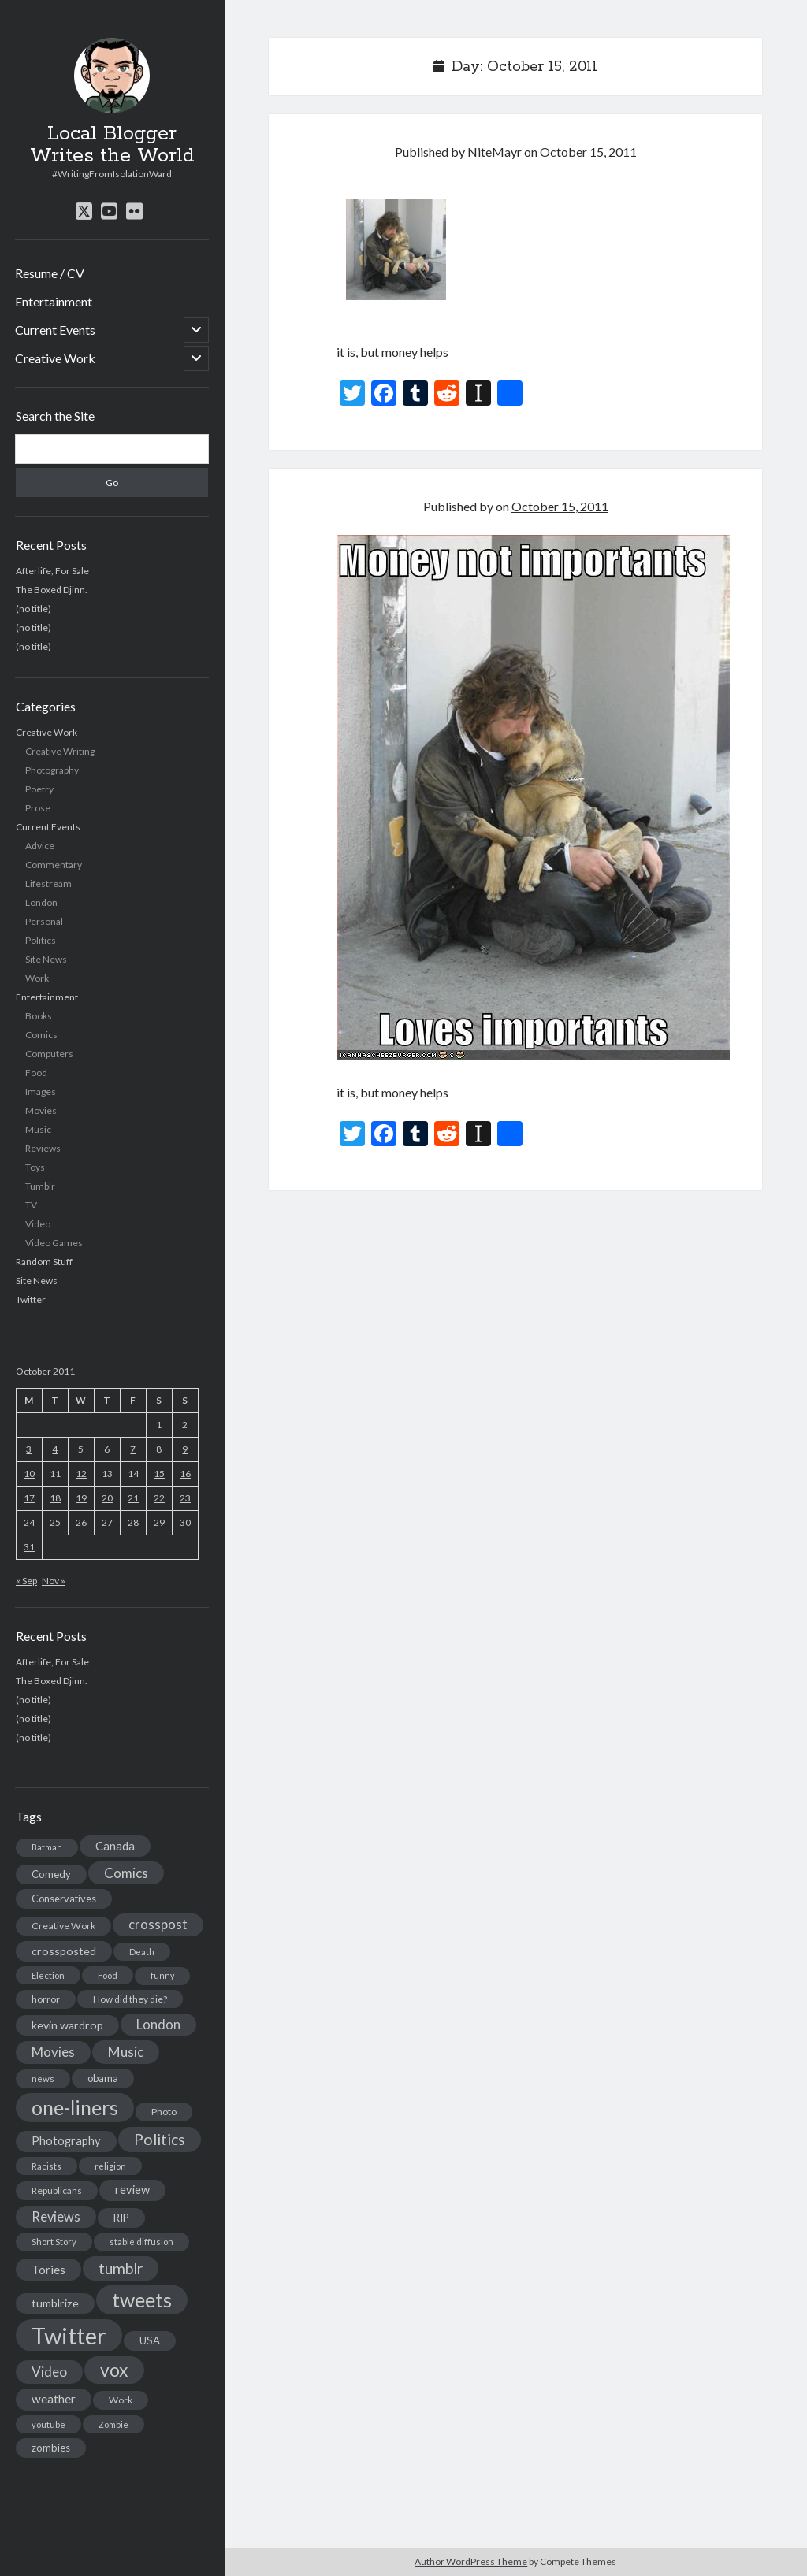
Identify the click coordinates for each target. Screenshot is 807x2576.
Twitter (31, 1299)
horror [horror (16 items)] (46, 1999)
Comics (41, 1035)
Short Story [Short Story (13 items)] (54, 2241)
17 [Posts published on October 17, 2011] (29, 1498)
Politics (40, 940)
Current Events (55, 329)
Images (40, 1091)
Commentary (53, 864)
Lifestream (48, 883)
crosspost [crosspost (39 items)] (158, 1924)
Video (37, 1224)
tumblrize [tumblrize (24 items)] (55, 2303)
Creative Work (55, 358)
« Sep (26, 1581)
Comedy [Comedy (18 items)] (51, 1874)
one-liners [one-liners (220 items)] (75, 2107)
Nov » (53, 1581)
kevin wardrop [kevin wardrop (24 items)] (67, 2025)
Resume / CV (49, 272)
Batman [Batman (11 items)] (47, 1847)
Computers (49, 1054)
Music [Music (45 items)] (125, 2051)
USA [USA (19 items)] (149, 2340)
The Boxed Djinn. (51, 590)
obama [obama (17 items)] (102, 2078)
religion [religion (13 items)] (110, 2166)
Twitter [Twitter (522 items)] (69, 2335)
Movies (41, 1110)
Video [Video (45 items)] (49, 2371)
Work (37, 978)
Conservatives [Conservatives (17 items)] (64, 1898)
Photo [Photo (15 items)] (164, 2112)
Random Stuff (44, 1262)
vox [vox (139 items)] (114, 2370)
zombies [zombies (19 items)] (51, 2447)
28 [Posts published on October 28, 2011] (133, 1522)
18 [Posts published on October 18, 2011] (55, 1498)
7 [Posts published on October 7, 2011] (133, 1449)
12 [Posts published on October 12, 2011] (81, 1473)
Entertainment (53, 301)
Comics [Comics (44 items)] (126, 1873)
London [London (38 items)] (158, 2024)
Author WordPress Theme (471, 2561)
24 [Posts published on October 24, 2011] (29, 1522)
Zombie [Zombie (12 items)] (113, 2424)
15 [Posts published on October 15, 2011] (159, 1473)
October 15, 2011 (588, 151)
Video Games (54, 1243)
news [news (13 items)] (43, 2078)
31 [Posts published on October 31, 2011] (29, 1547)
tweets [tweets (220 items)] (142, 2299)
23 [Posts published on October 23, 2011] (185, 1498)
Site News (46, 959)
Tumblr (40, 1186)
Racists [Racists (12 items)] (46, 2166)
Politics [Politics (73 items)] (159, 2139)
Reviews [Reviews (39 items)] (56, 2217)
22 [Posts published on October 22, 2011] (159, 1498)
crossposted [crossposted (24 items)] (64, 1951)
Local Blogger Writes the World (112, 145)
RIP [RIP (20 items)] (121, 2217)
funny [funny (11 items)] (162, 1975)
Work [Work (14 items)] (120, 2400)
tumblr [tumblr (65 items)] (121, 2268)
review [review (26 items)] (132, 2189)
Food (36, 1072)
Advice (39, 846)
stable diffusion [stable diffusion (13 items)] (141, 2241)
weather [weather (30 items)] (54, 2399)
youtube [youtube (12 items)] (48, 2424)
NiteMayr (494, 151)
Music (38, 1129)
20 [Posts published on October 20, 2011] (107, 1498)
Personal (44, 921)
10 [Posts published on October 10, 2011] (29, 1473)
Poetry (39, 789)
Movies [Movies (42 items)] (53, 2051)
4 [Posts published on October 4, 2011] (55, 1449)
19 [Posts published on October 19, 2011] (81, 1498)
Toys (35, 1167)
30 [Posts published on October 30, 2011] (185, 1522)
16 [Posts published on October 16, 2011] (185, 1473)
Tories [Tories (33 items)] (48, 2269)
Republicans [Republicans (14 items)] (57, 2190)
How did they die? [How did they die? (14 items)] (130, 1999)
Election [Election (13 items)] (48, 1975)
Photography (52, 770)
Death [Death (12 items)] (141, 1952)
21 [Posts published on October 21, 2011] (133, 1498)
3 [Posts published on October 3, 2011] (29, 1449)
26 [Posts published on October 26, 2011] (81, 1522)
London (41, 902)
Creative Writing (60, 751)
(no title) (33, 608)
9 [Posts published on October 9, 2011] (185, 1449)
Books (38, 1016)
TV (31, 1205)
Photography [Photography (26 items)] (66, 2140)
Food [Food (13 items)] (107, 1975)
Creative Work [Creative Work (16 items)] (63, 1926)
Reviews (43, 1148)
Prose (37, 808)
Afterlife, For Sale (52, 571)
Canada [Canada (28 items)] (115, 1846)
